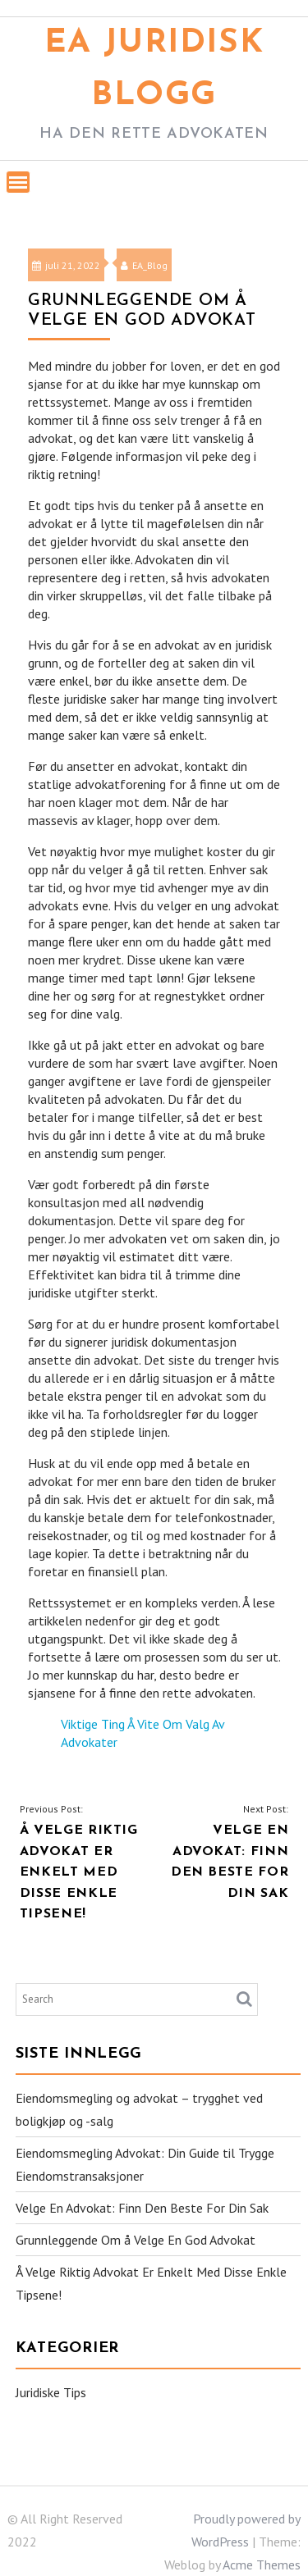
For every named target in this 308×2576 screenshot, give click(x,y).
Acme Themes (262, 2564)
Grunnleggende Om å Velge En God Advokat (135, 2240)
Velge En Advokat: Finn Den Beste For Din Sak (142, 2208)
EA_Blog (144, 265)
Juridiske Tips (51, 2392)
